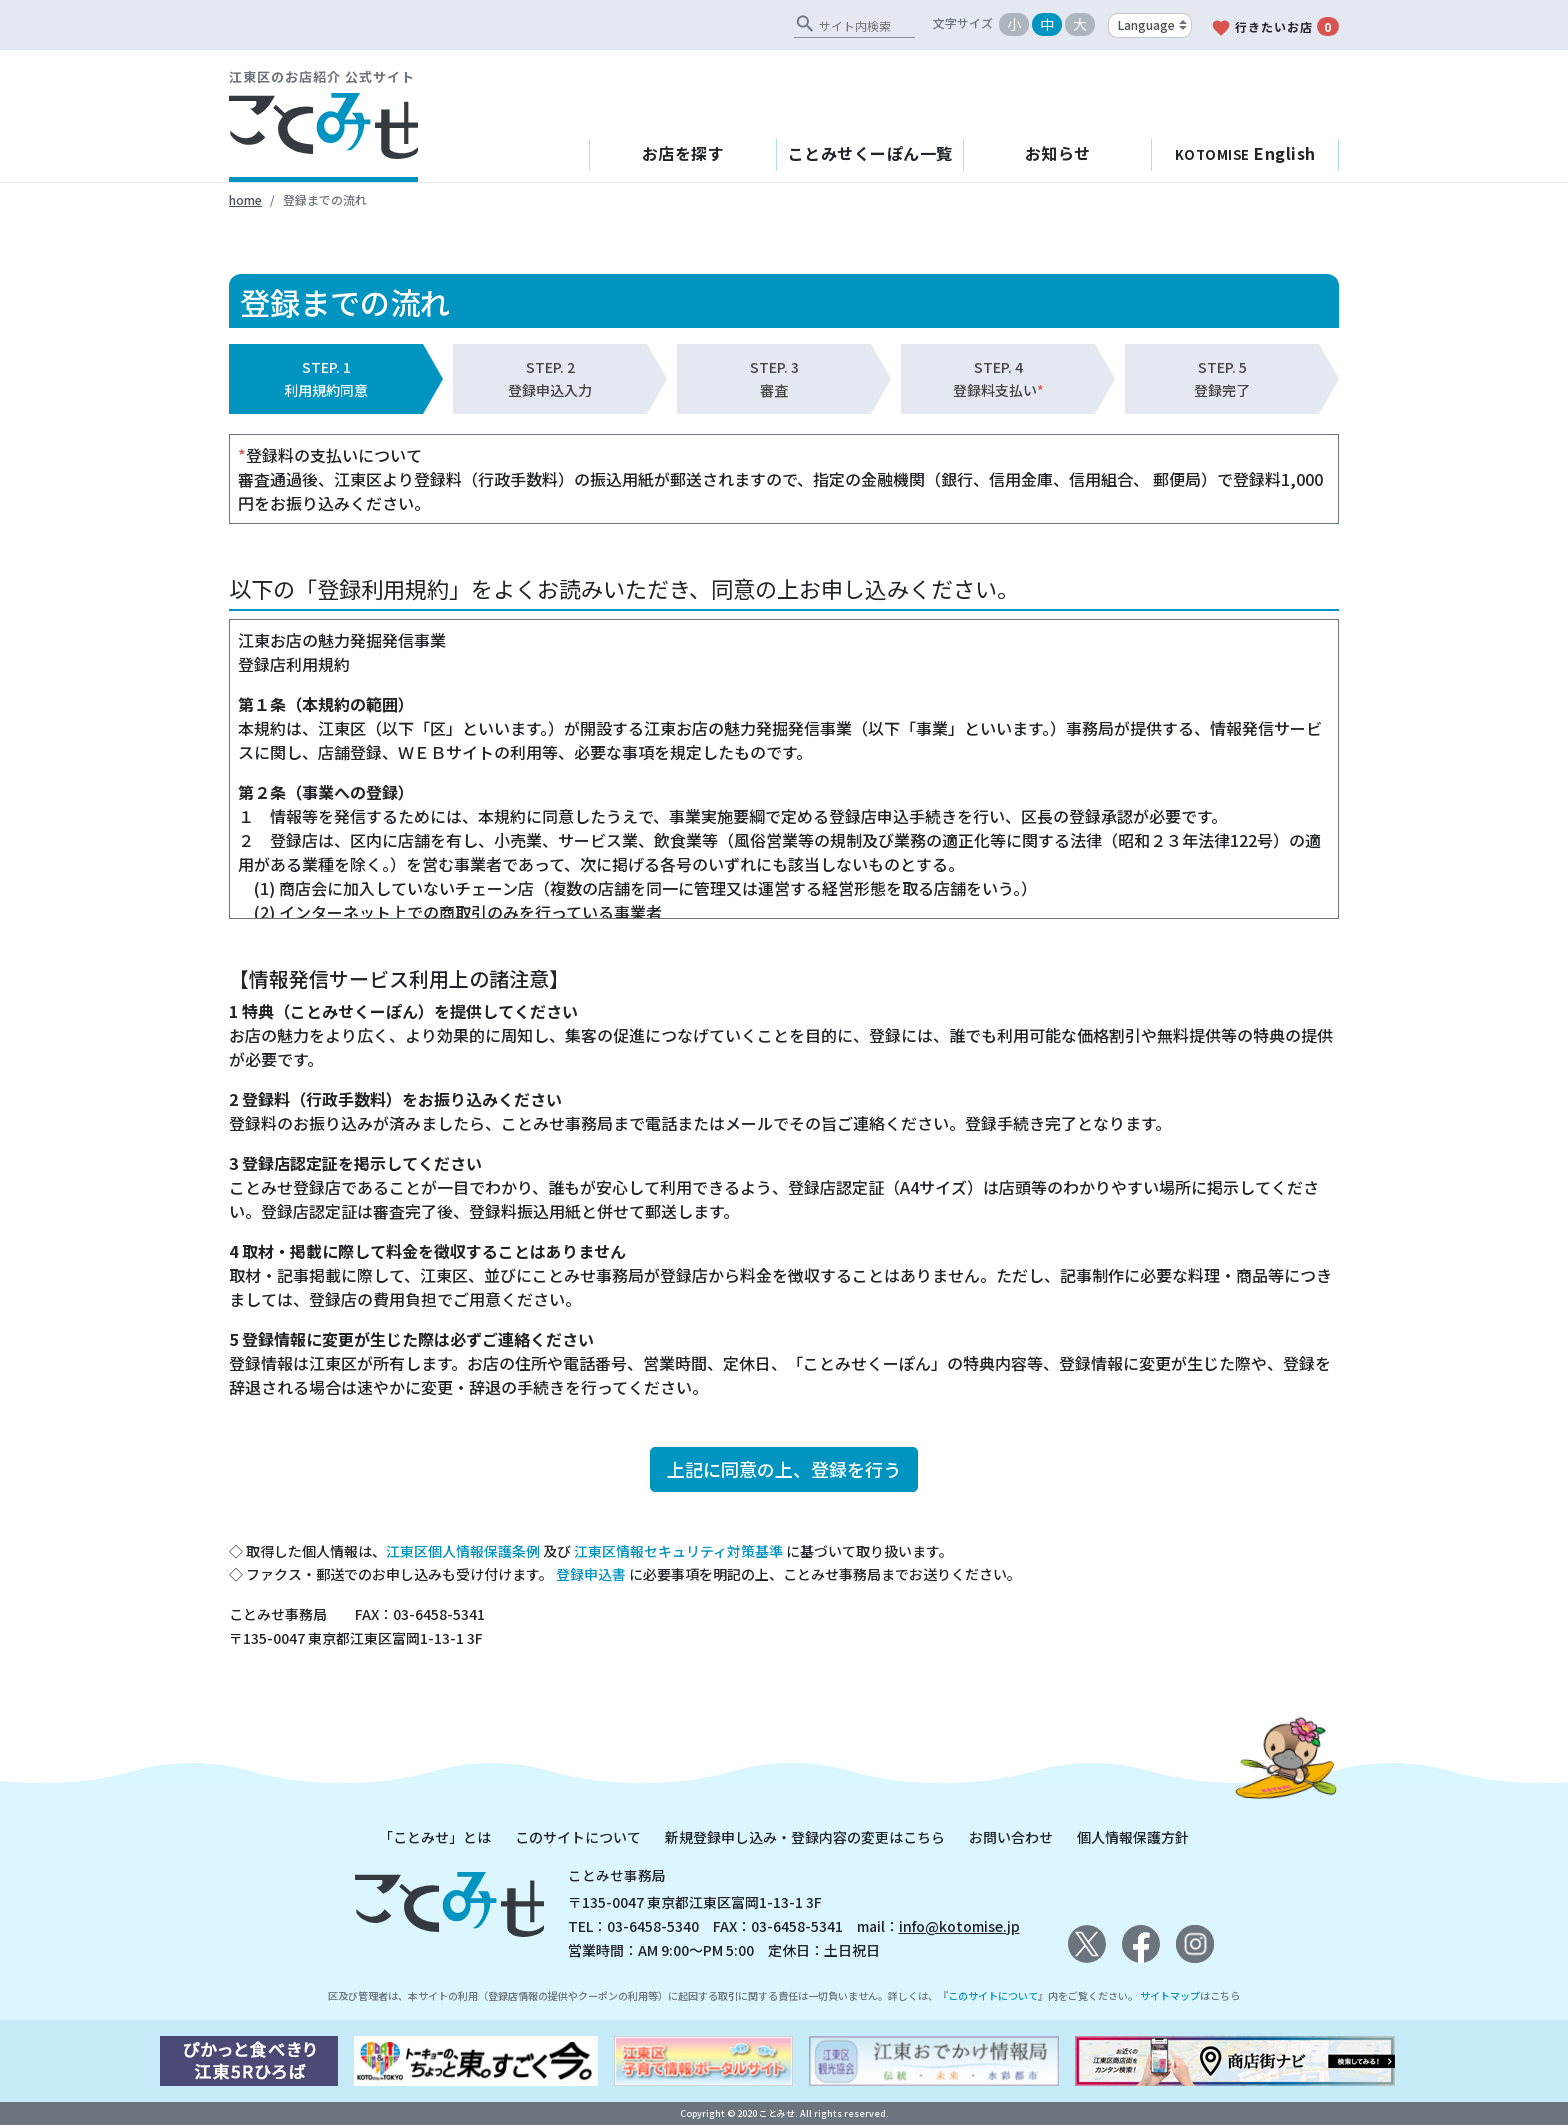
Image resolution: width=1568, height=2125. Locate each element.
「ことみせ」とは (435, 1837)
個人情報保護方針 (1133, 1837)
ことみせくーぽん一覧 (870, 153)
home (245, 199)
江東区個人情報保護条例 (463, 1551)
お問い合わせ (1011, 1837)
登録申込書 (591, 1574)
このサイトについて (578, 1837)
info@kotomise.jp (959, 1926)
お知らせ (1058, 153)
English (1245, 153)
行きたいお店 (1275, 27)
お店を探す (683, 153)
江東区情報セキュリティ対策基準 (678, 1551)
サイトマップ (1170, 1995)
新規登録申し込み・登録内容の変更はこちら (805, 1837)
